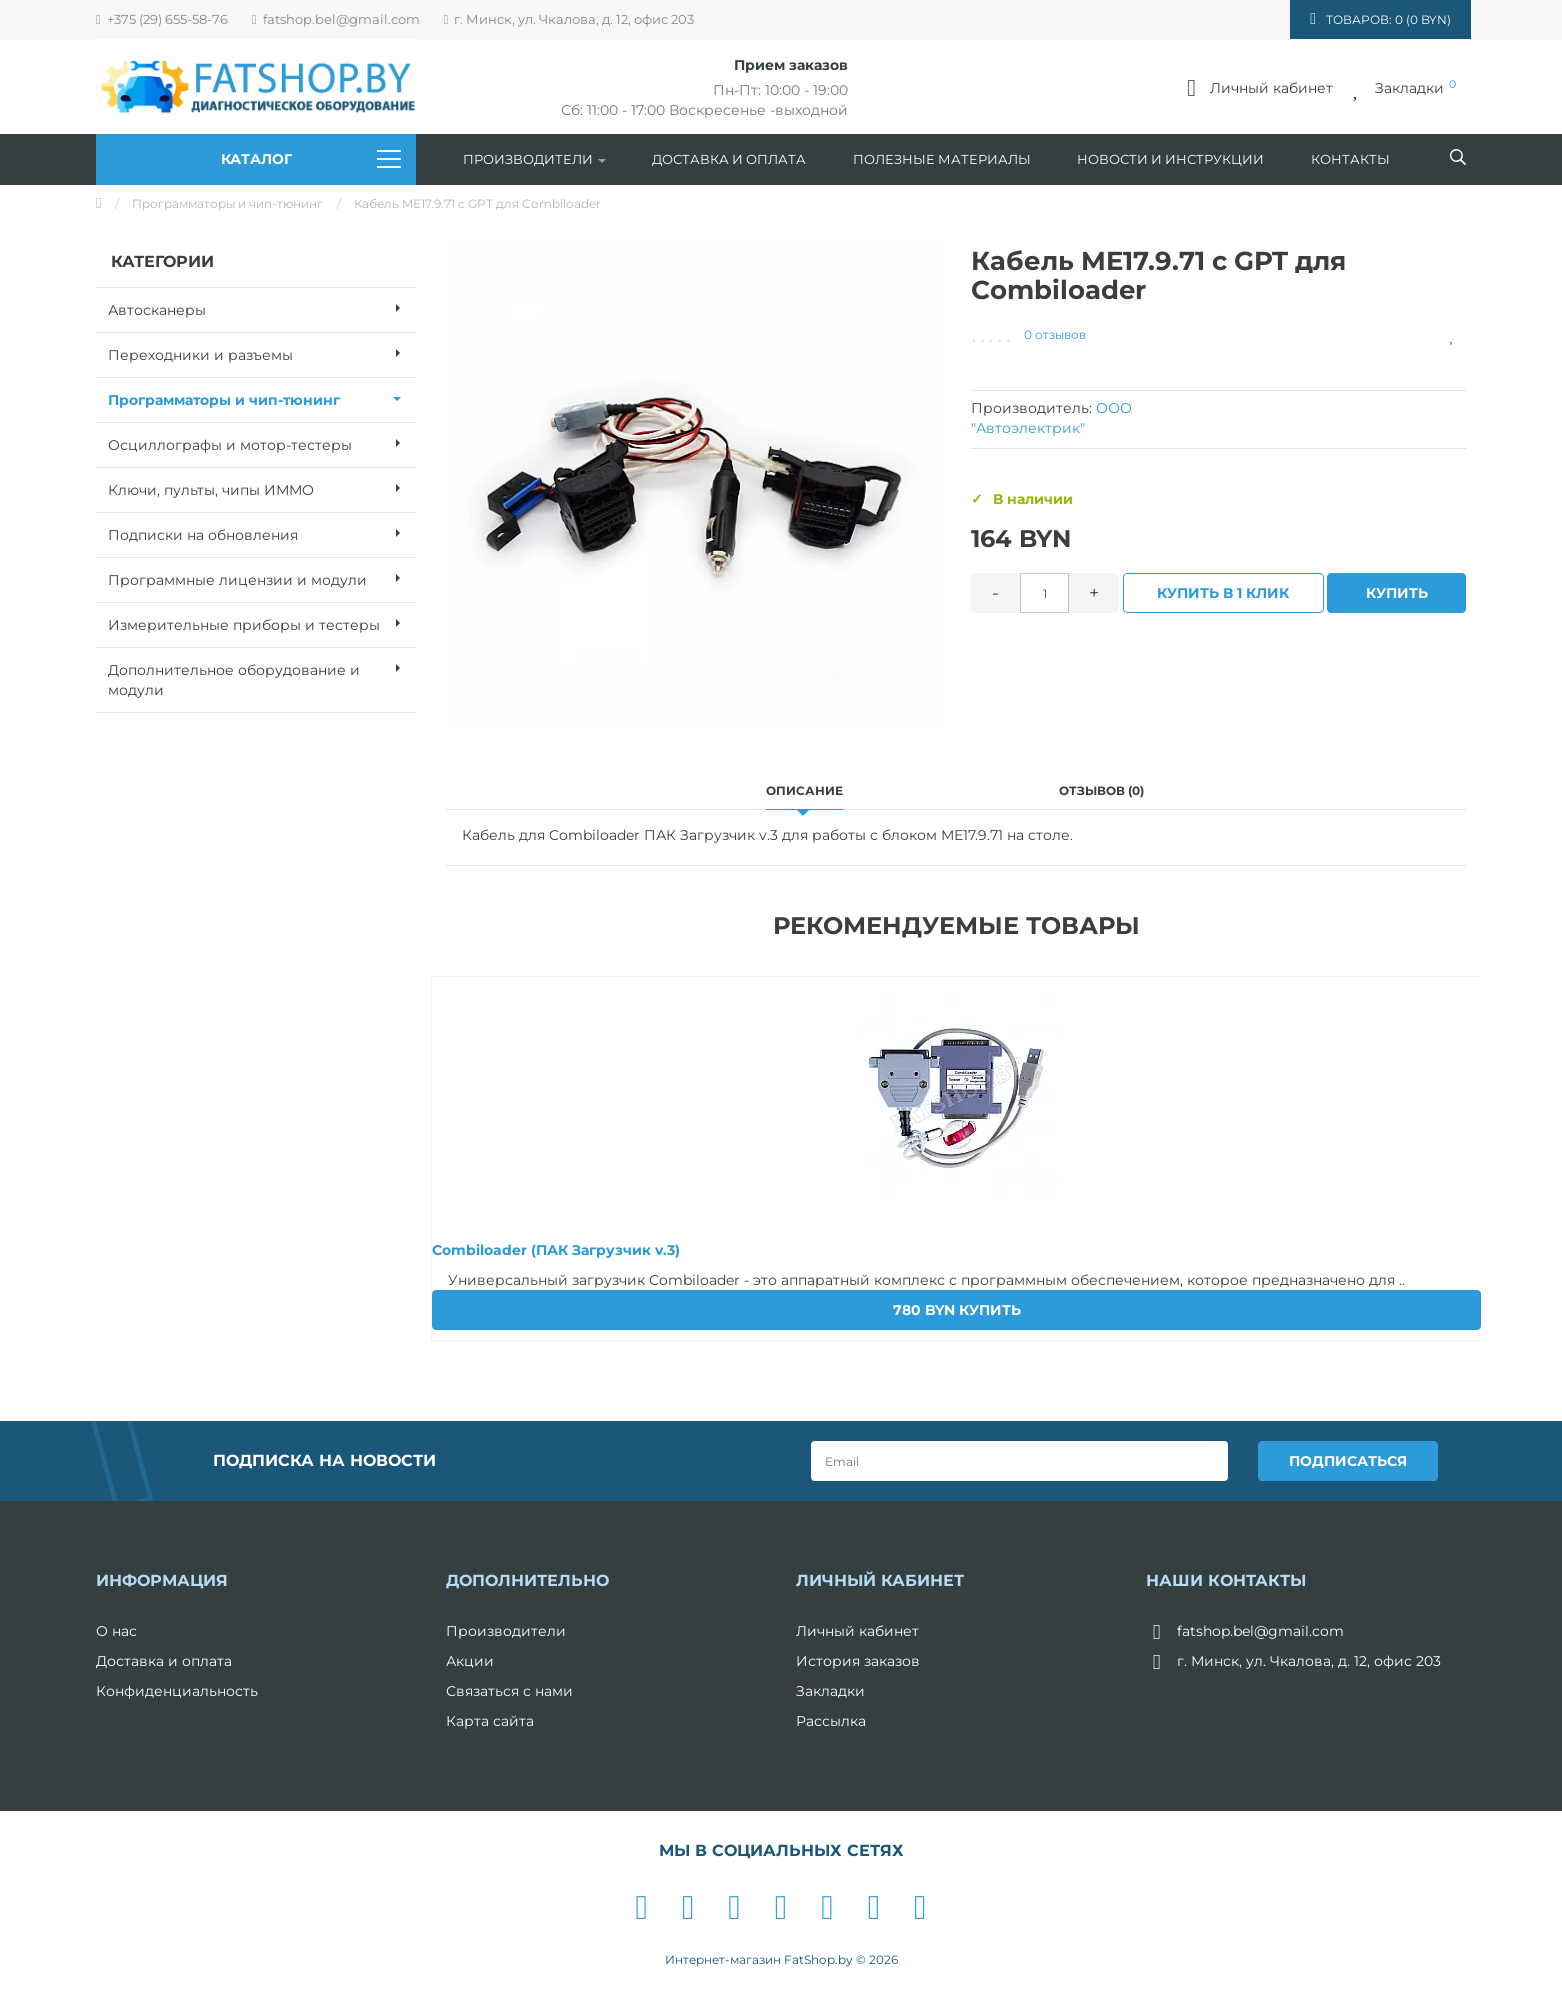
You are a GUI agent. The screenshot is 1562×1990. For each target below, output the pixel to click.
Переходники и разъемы (262, 353)
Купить (1397, 593)
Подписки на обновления (262, 533)
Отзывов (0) (1101, 790)
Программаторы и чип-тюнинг (227, 203)
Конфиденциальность (177, 1691)
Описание (804, 790)
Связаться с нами (509, 1691)
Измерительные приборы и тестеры (262, 623)
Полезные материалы (942, 159)
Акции (470, 1661)
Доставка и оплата (729, 159)
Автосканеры (262, 308)
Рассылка (831, 1721)
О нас (116, 1631)
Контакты (1350, 159)
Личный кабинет (857, 1631)
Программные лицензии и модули (262, 578)
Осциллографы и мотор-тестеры (262, 443)
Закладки (830, 1691)
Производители (534, 159)
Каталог (311, 159)
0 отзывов (1055, 334)
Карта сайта (490, 1721)
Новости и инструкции (1170, 159)
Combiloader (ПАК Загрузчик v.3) (556, 1250)
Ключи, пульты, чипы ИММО (262, 488)
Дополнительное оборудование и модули (262, 674)
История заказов (858, 1661)
